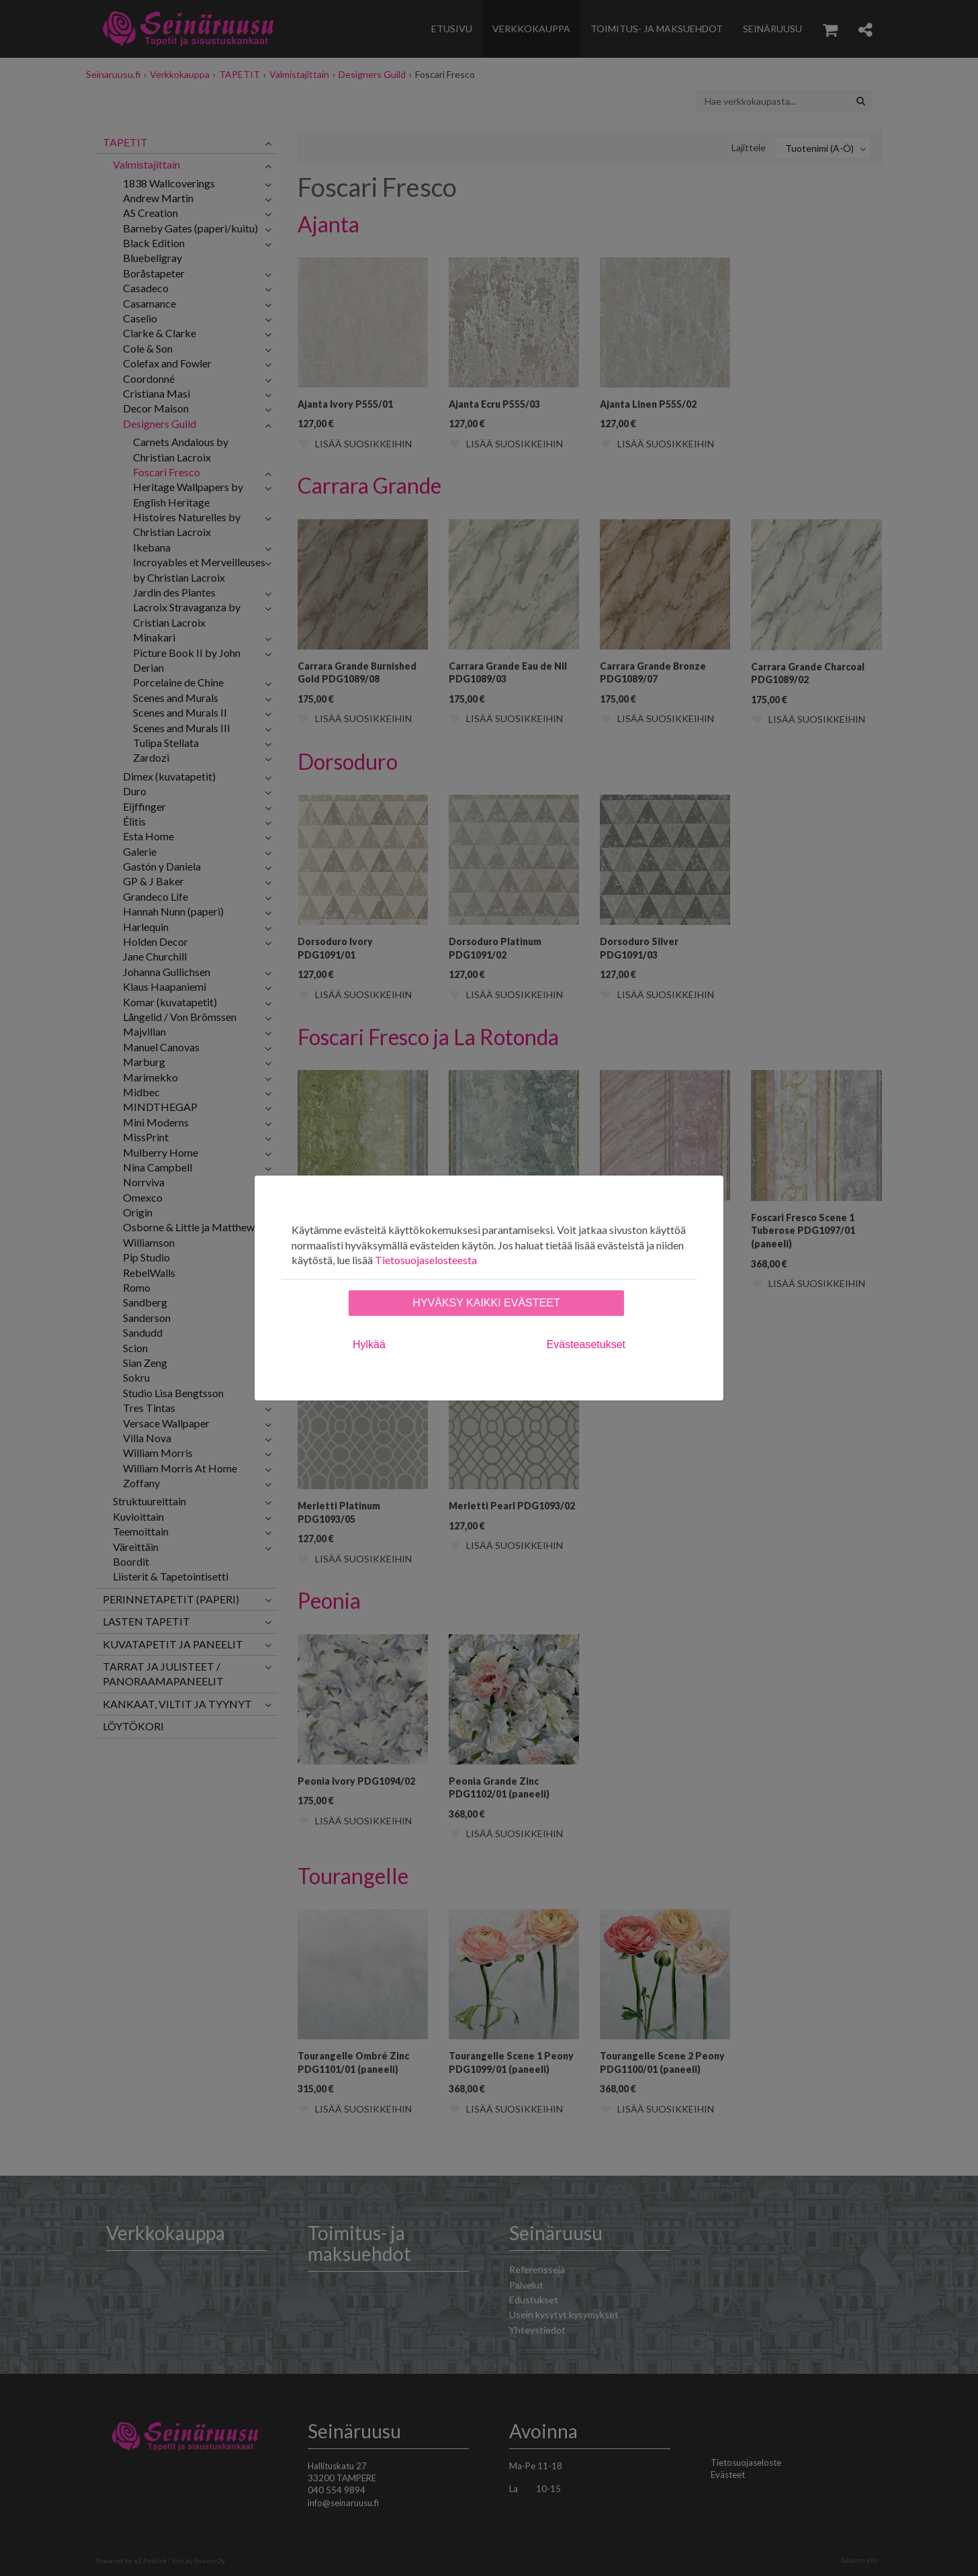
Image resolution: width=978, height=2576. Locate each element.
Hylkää (369, 1344)
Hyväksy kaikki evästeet (486, 1302)
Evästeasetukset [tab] (586, 1344)
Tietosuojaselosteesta (426, 1259)
